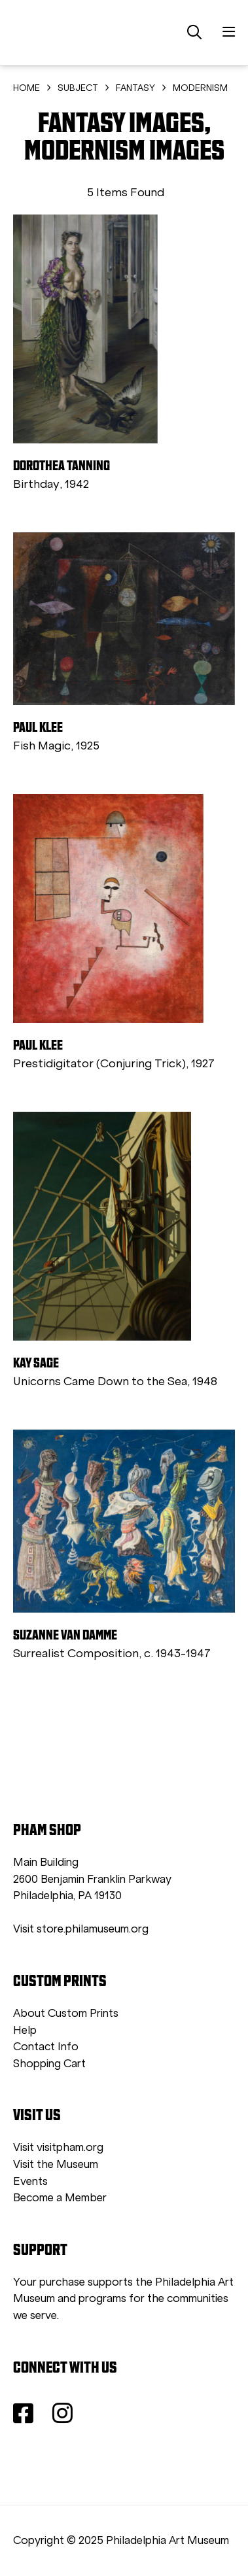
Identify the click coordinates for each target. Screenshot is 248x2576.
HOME (26, 88)
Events (30, 2181)
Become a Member (60, 2197)
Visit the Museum (55, 2164)
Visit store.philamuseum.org (81, 1929)
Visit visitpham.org (58, 2147)
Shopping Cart (49, 2063)
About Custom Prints (65, 2013)
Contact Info (46, 2046)
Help (25, 2030)
